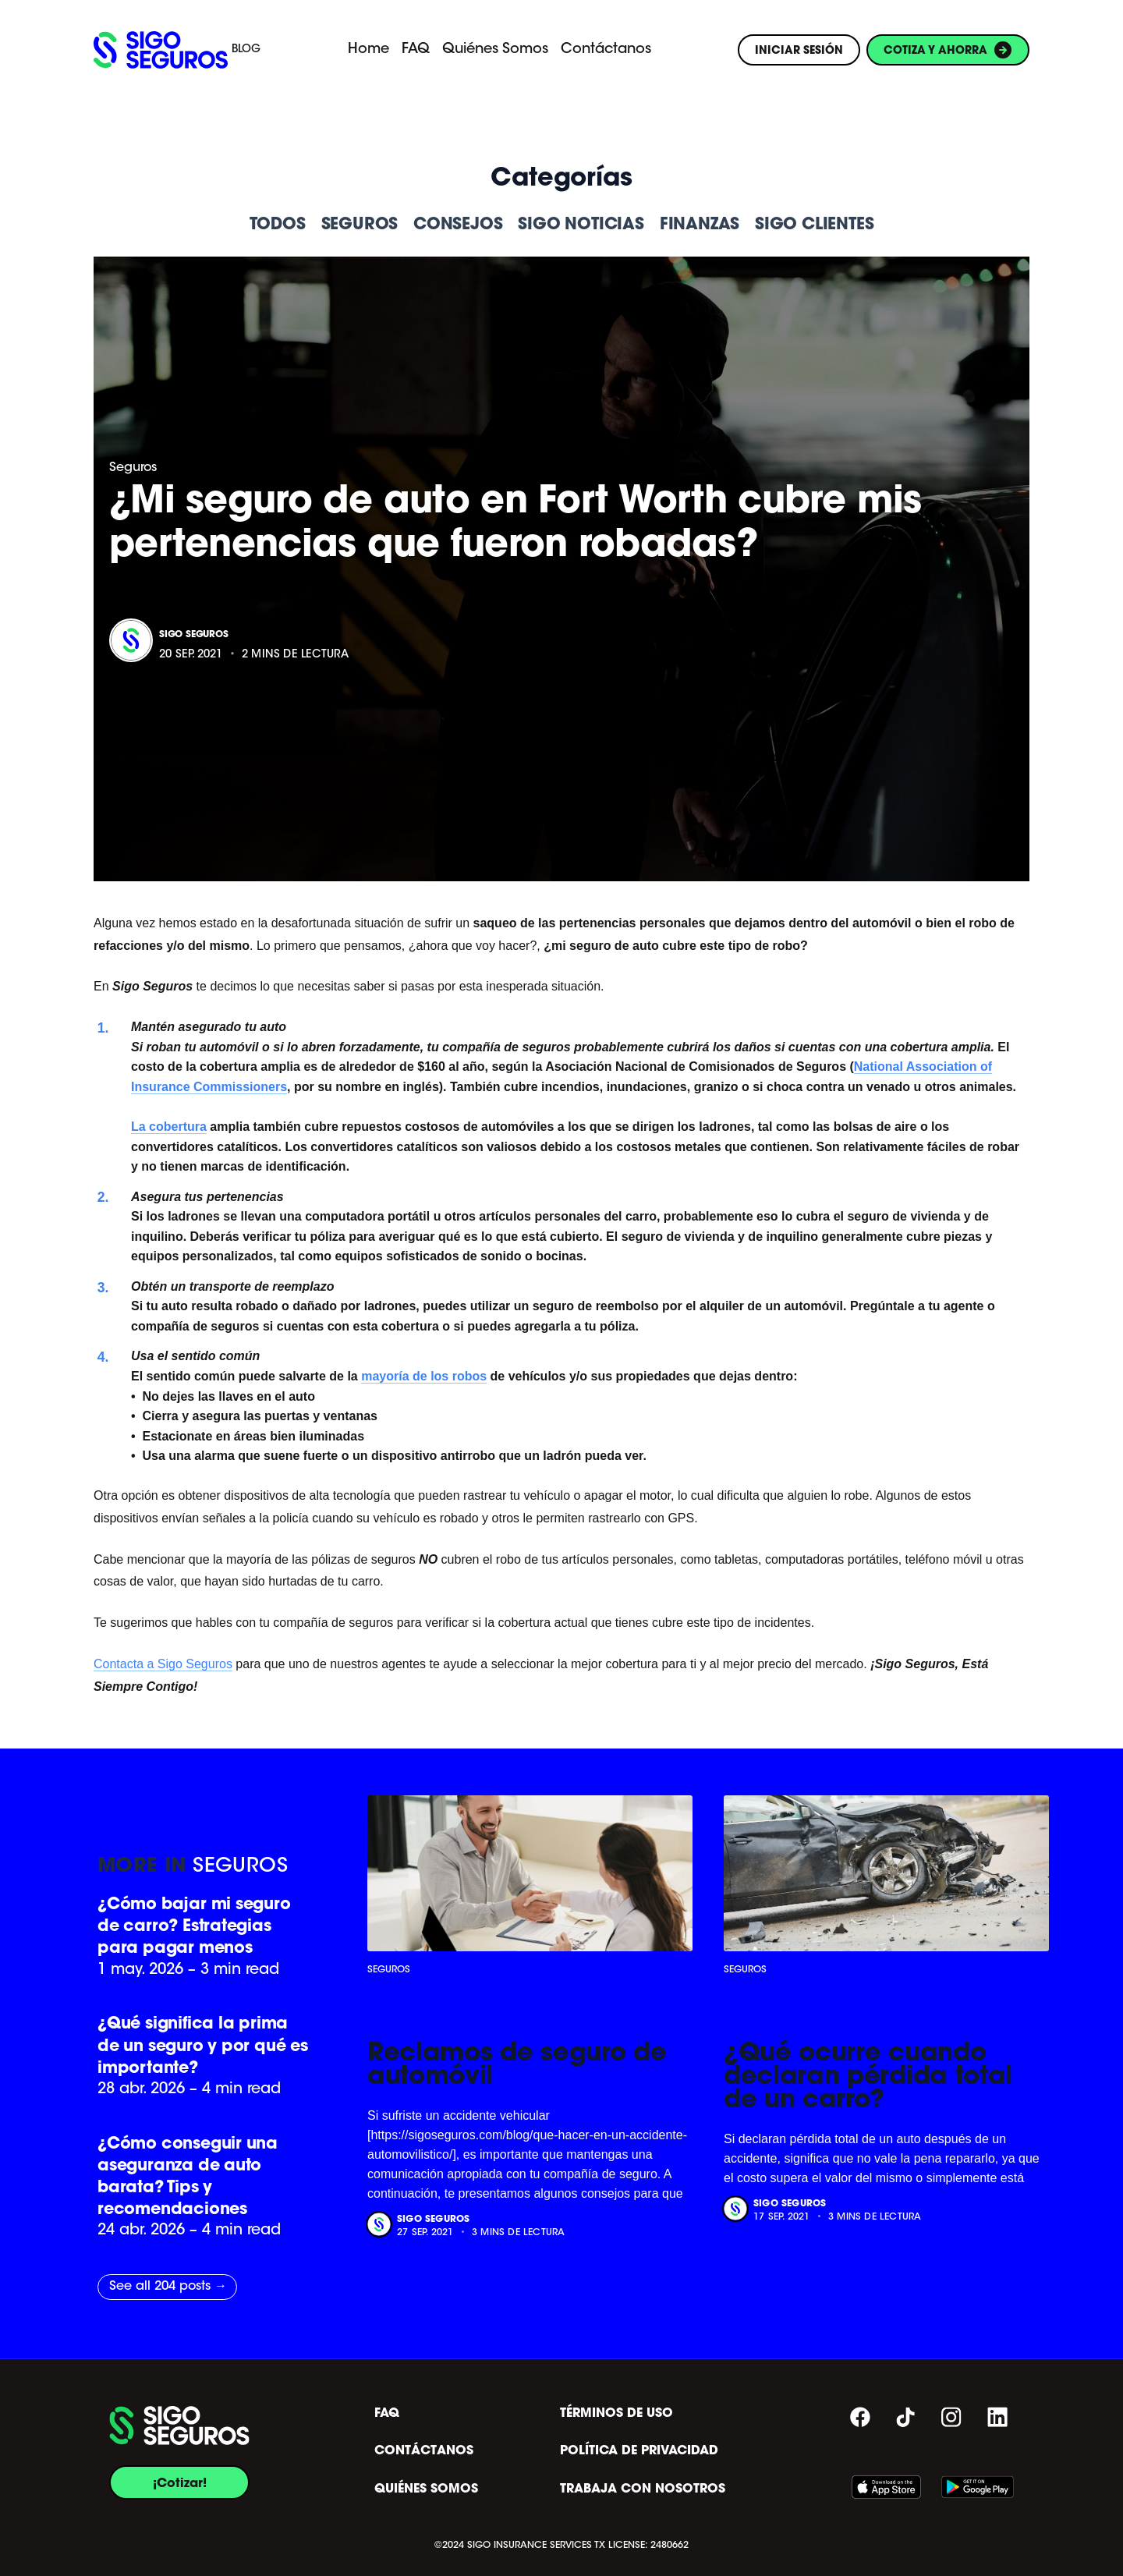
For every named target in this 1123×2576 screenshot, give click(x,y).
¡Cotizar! (180, 2482)
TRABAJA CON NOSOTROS (642, 2489)
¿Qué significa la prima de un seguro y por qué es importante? (202, 2044)
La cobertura (169, 1126)
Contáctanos (606, 50)
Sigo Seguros (193, 634)
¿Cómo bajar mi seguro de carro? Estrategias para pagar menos (194, 1925)
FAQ (416, 50)
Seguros (133, 468)
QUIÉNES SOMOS (426, 2489)
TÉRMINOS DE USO (616, 2413)
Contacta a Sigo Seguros (163, 1664)
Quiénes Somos (495, 50)
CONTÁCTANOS (423, 2450)
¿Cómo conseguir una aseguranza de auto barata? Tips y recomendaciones (187, 2175)
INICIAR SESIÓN (799, 50)
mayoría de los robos (424, 1376)
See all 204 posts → (168, 2286)
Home (368, 50)
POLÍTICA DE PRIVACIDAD (639, 2450)
